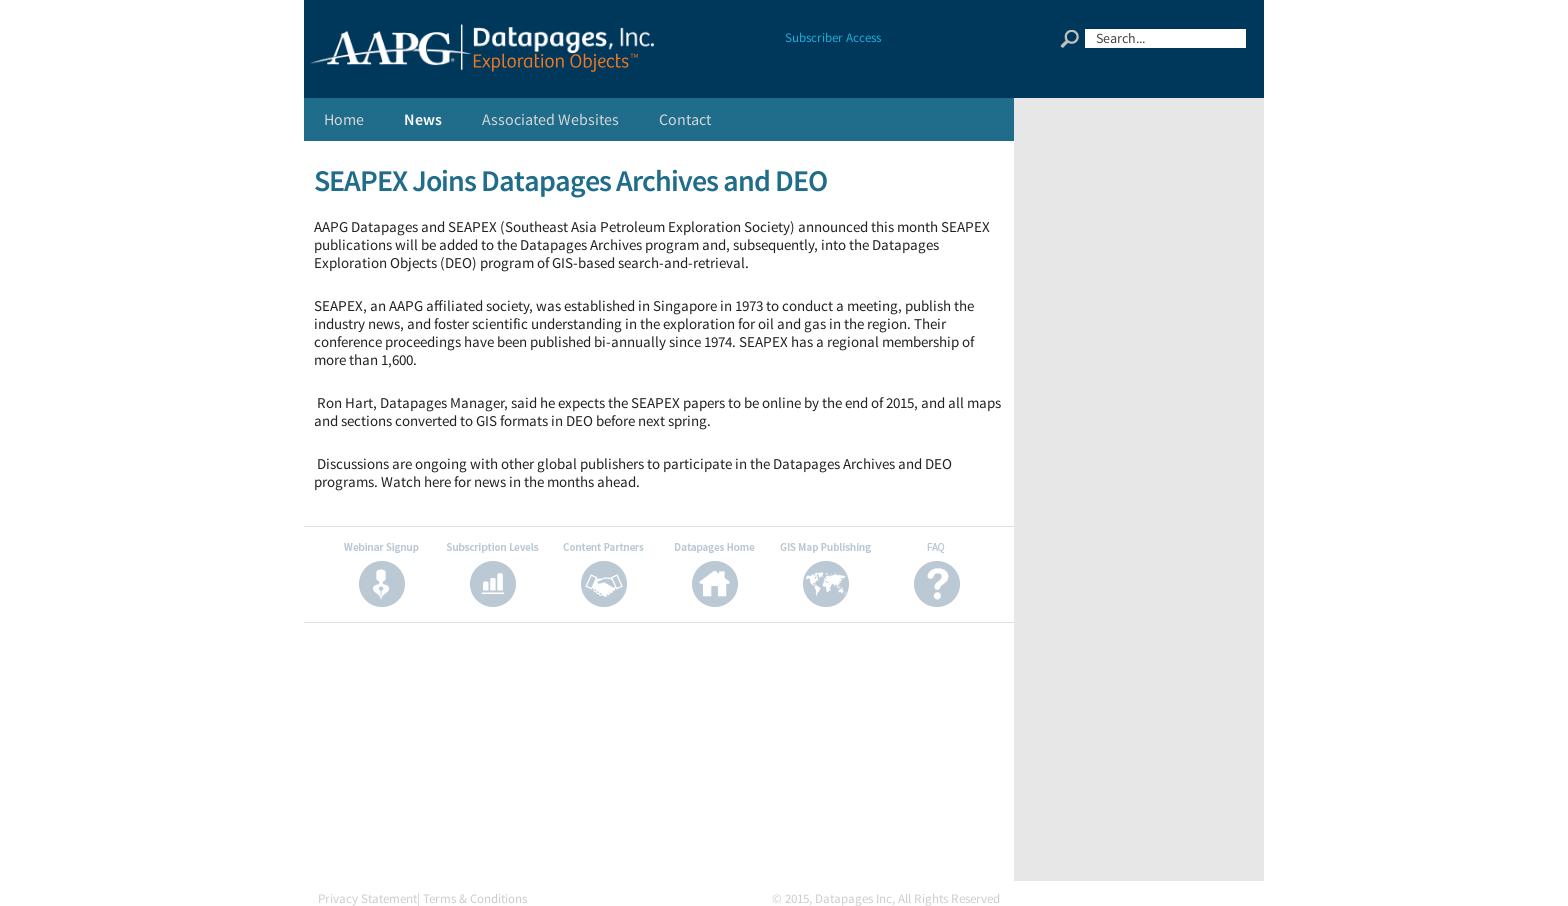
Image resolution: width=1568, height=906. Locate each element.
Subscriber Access (833, 37)
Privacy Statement (367, 898)
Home (344, 119)
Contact (685, 119)
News (423, 119)
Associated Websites (550, 119)
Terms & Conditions (475, 898)
